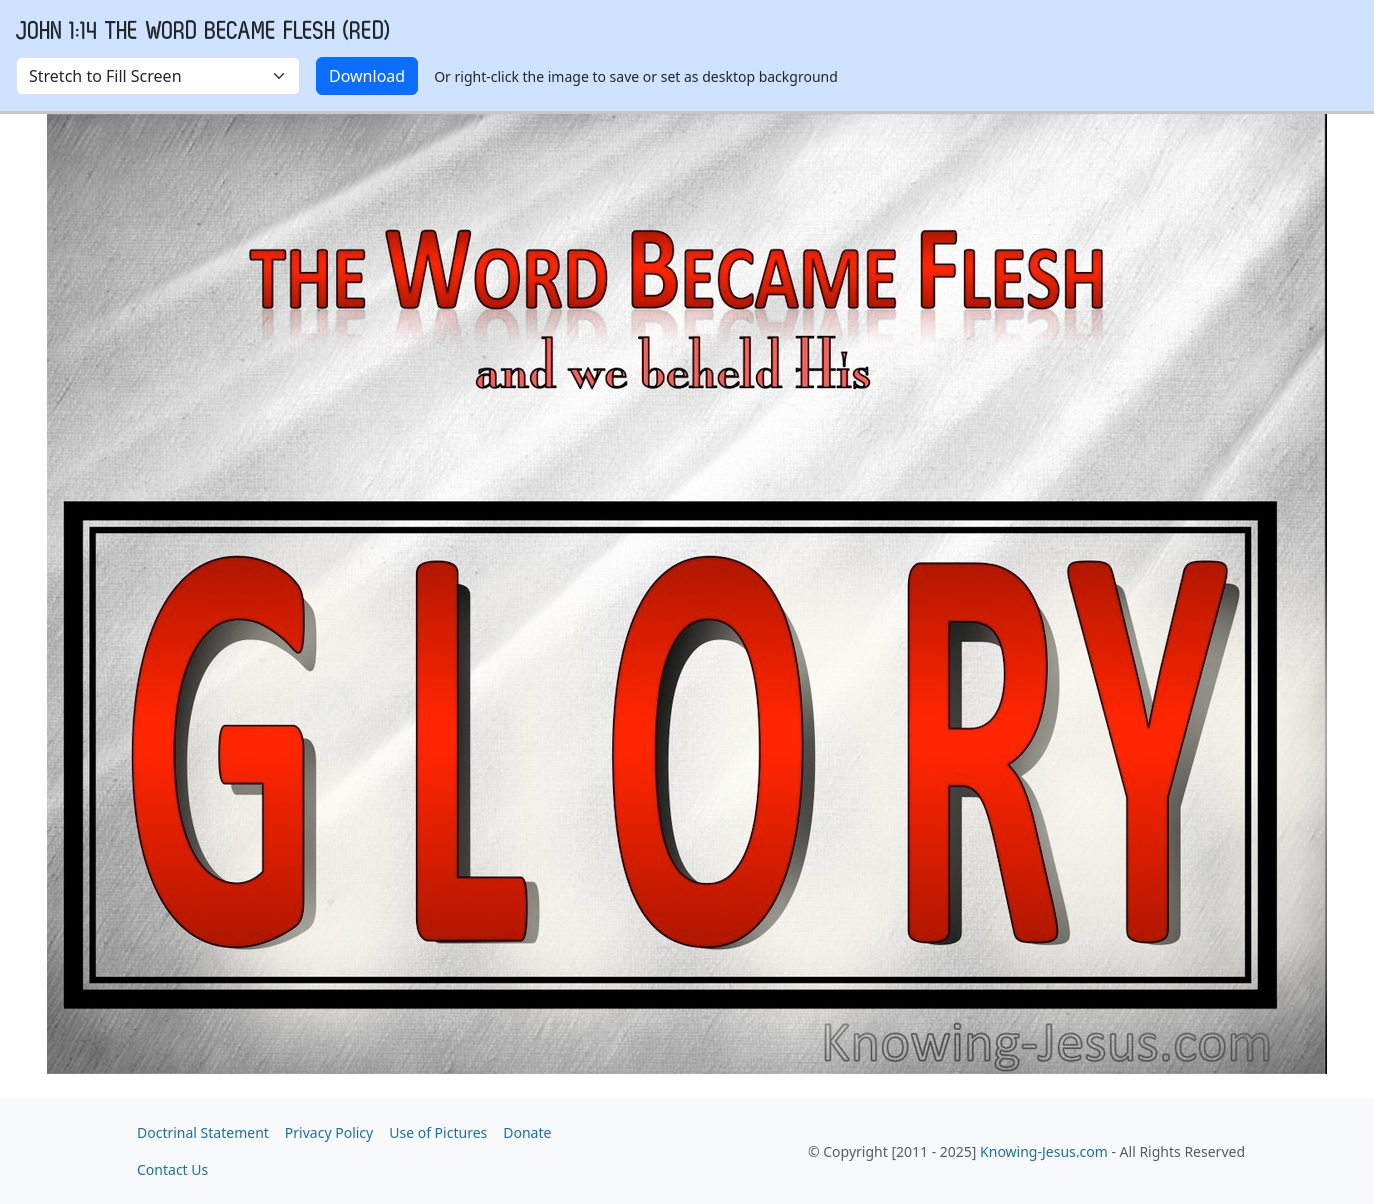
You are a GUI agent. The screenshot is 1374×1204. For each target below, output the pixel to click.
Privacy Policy (329, 1132)
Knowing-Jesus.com (1044, 1151)
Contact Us (172, 1169)
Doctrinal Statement (203, 1132)
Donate (527, 1132)
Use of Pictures (438, 1132)
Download (367, 76)
